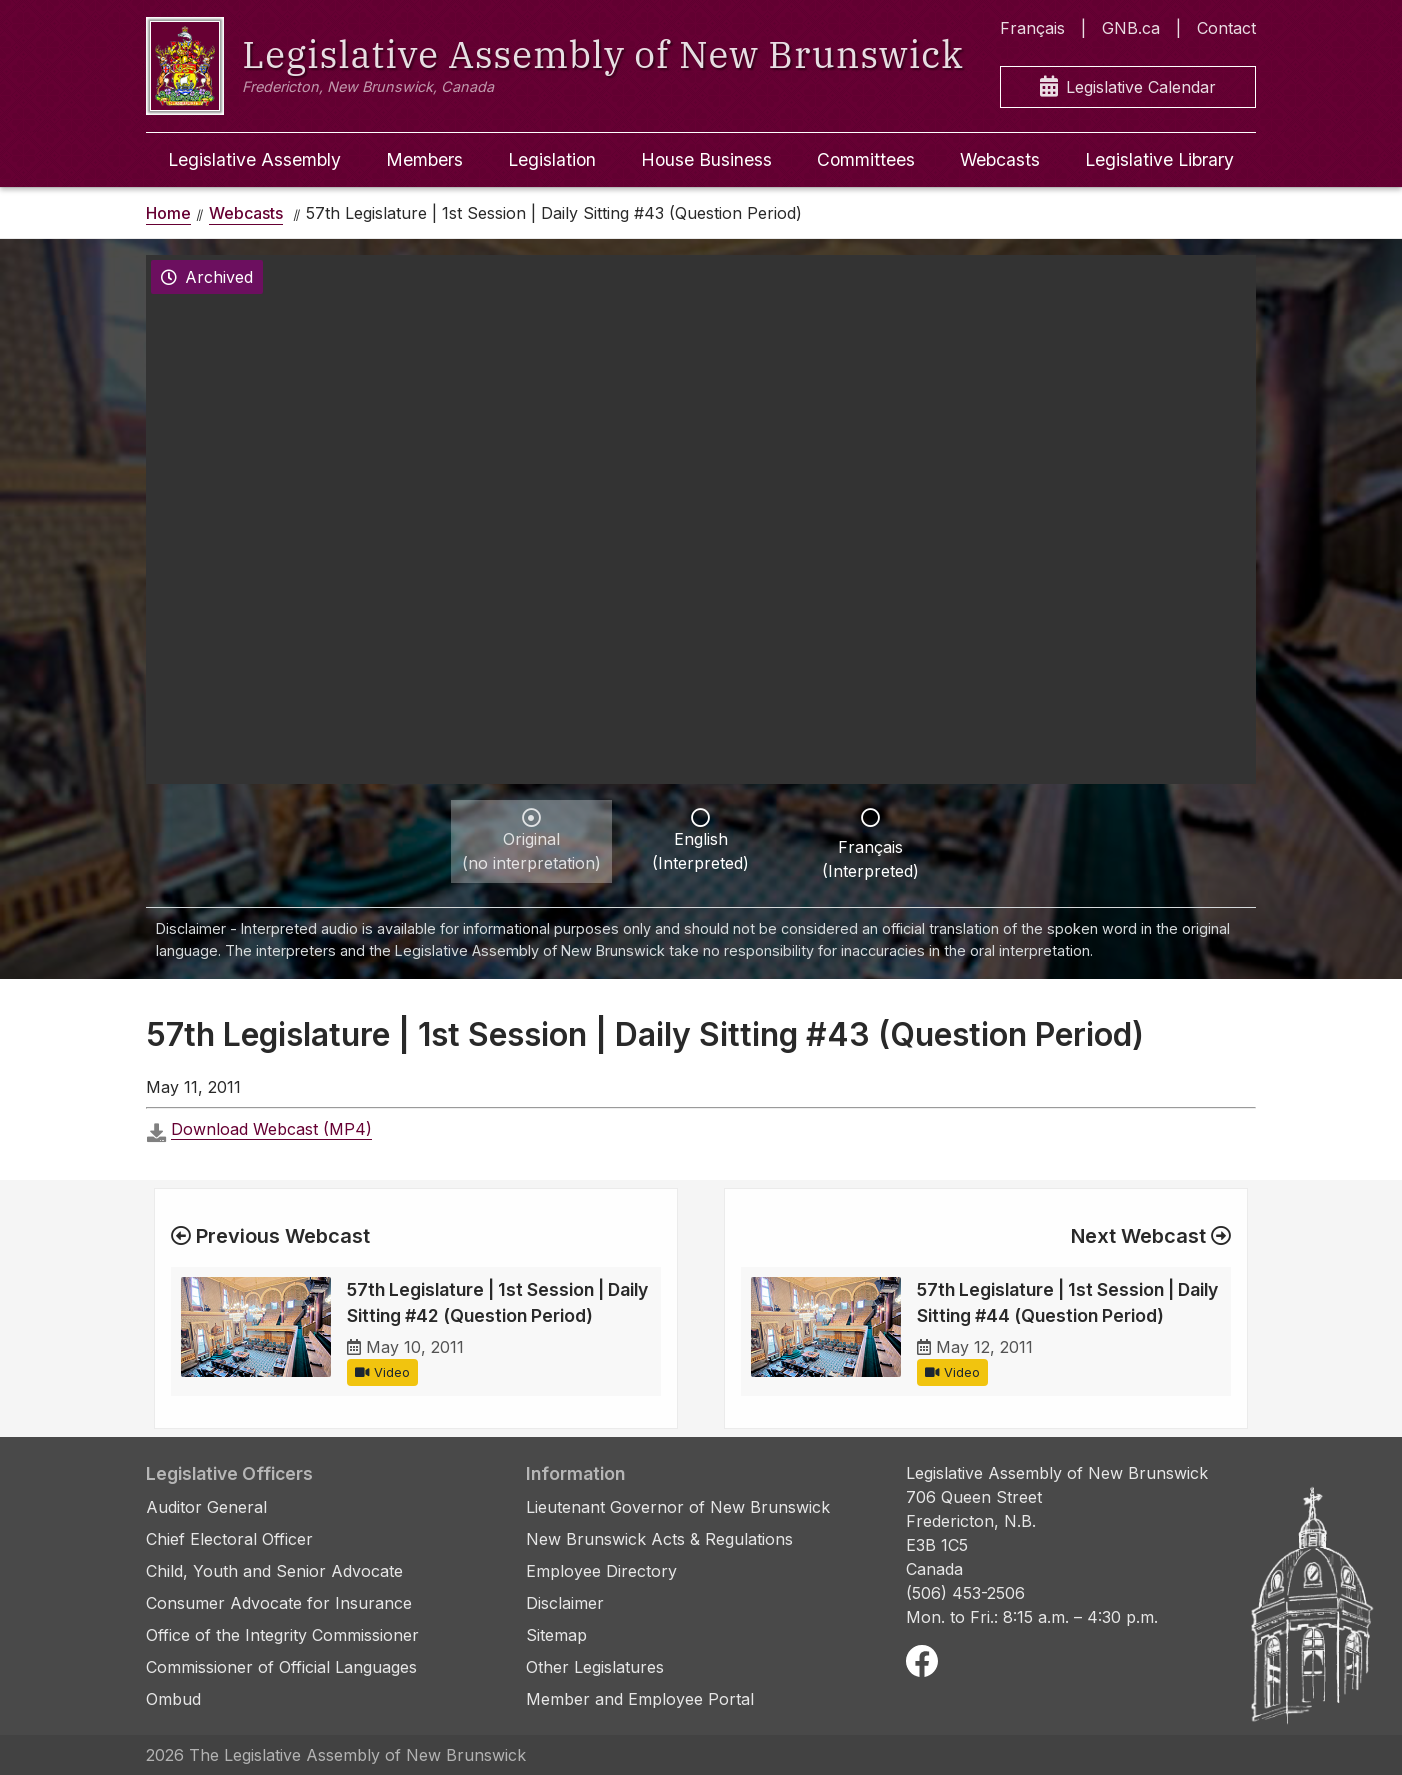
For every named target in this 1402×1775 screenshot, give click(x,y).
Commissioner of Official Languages (281, 1667)
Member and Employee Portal (640, 1699)
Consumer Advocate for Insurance (279, 1603)
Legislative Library (1159, 159)
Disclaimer (565, 1603)
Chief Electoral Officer (229, 1539)
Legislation (552, 159)
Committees (866, 159)
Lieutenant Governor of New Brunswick (678, 1507)
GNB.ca (1131, 28)
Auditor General (206, 1507)
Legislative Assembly (254, 159)
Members (424, 159)
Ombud (173, 1699)
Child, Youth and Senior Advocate (274, 1571)
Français (1032, 28)
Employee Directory (601, 1571)
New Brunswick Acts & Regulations (659, 1539)
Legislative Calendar (1128, 87)
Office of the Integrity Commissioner (282, 1635)
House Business (706, 159)
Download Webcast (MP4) (271, 1129)
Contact (1226, 28)
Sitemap (556, 1635)
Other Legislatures (595, 1667)
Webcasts (1000, 159)
